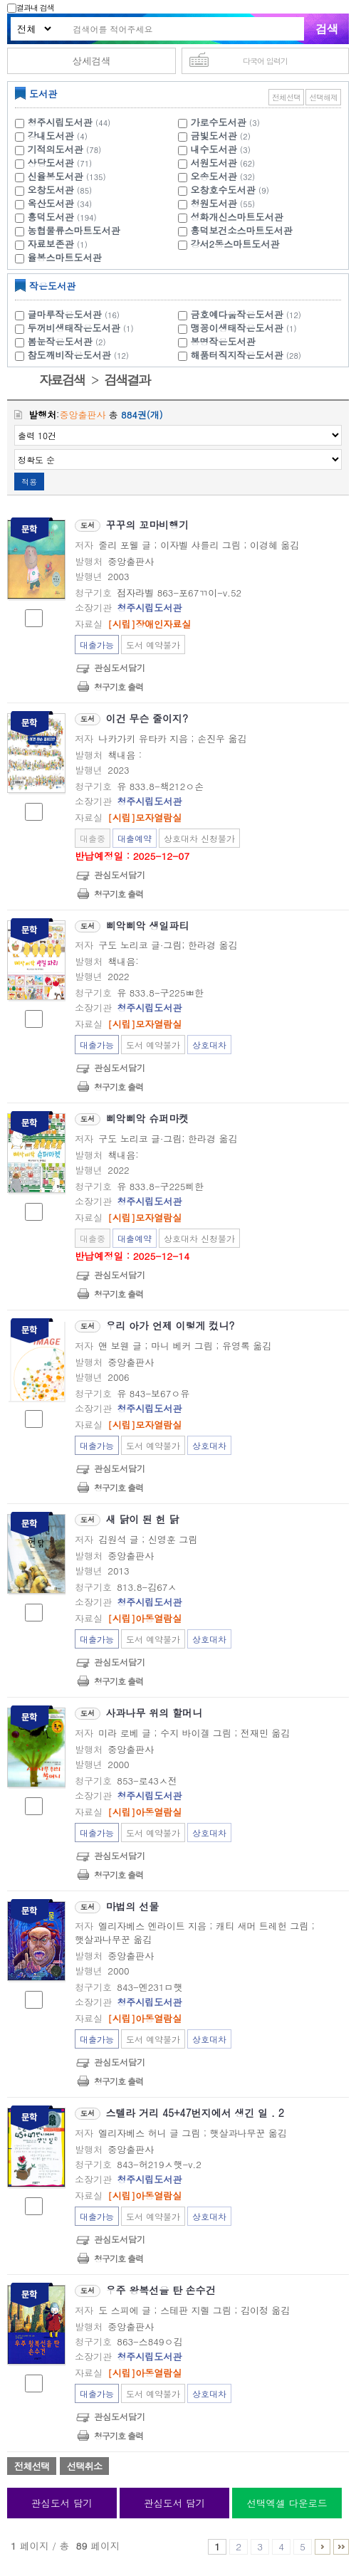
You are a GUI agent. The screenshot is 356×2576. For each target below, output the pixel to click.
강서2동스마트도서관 (235, 244)
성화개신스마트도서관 (237, 217)
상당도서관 (51, 162)
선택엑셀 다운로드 (286, 2503)
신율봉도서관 (55, 176)
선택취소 (84, 2466)
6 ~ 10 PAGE (322, 2547)
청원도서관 (214, 203)
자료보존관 (51, 244)
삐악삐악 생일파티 (147, 925)
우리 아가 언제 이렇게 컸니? (170, 1325)
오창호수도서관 (223, 189)
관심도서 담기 (62, 2503)
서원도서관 (214, 162)
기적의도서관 (55, 149)
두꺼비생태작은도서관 (82, 328)
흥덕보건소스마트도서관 (242, 230)
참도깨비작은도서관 (80, 355)
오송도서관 (214, 176)
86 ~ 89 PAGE (341, 2547)
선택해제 (323, 97)
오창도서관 (51, 189)
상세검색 (91, 61)
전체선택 (286, 97)
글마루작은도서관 (75, 314)
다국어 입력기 (265, 61)
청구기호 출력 (118, 686)
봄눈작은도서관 (69, 341)
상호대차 (209, 1045)
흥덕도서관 (51, 217)
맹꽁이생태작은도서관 (245, 328)
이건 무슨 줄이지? (147, 718)
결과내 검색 (30, 7)
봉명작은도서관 (223, 341)
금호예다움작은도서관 (248, 314)
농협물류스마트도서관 (74, 230)
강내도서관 (51, 135)
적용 (29, 481)
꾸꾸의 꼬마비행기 (147, 524)
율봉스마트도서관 (65, 257)
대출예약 (134, 838)
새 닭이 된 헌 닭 (142, 1519)
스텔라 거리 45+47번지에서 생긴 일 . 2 (195, 2113)
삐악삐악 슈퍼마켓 (147, 1118)
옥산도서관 (51, 203)
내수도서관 (214, 149)
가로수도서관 (218, 122)
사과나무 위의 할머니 (154, 1712)
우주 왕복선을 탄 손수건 (161, 2290)
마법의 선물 (132, 1906)
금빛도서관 (214, 135)
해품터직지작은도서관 (248, 355)
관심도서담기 (119, 667)
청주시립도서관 (60, 122)
